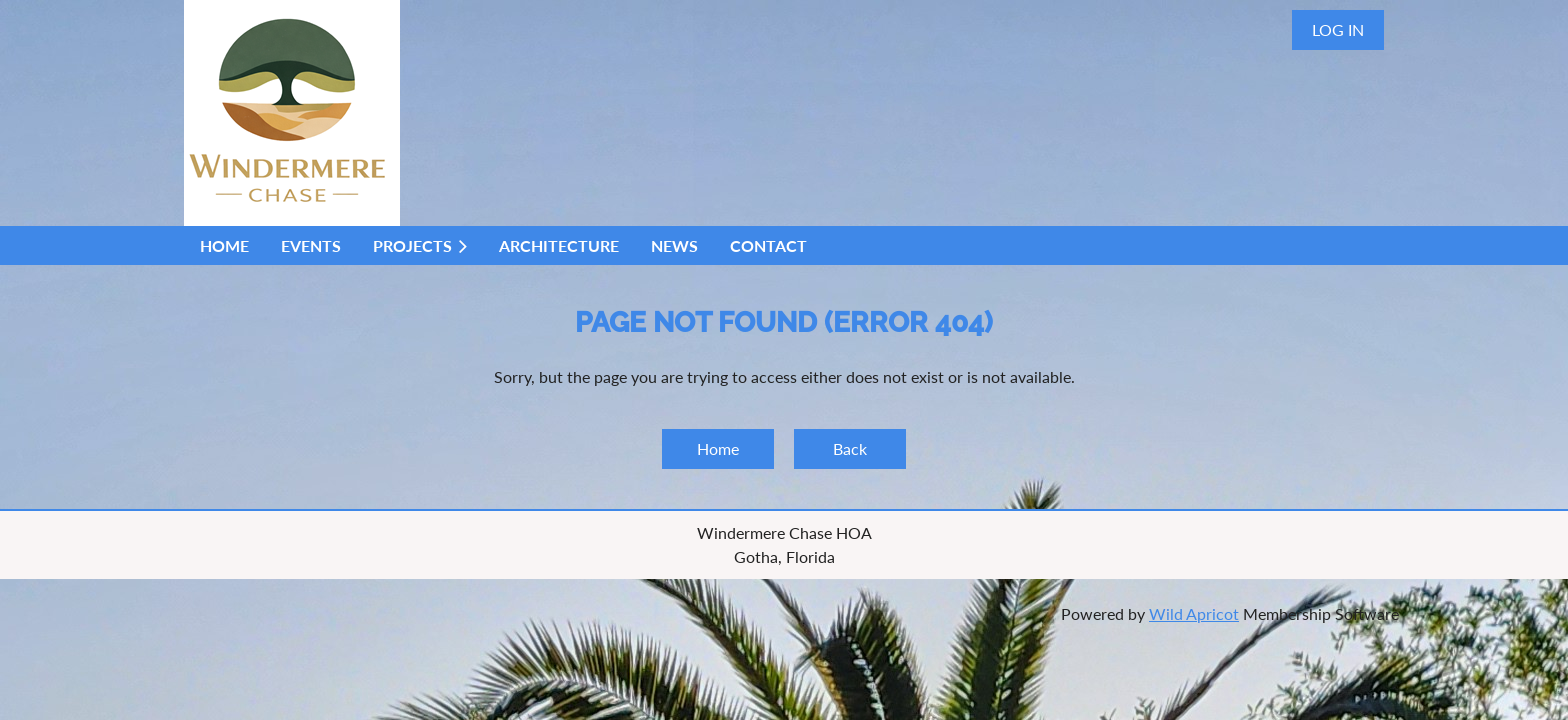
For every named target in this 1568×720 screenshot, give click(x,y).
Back (850, 448)
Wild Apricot (1194, 613)
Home (718, 448)
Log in (1338, 29)
